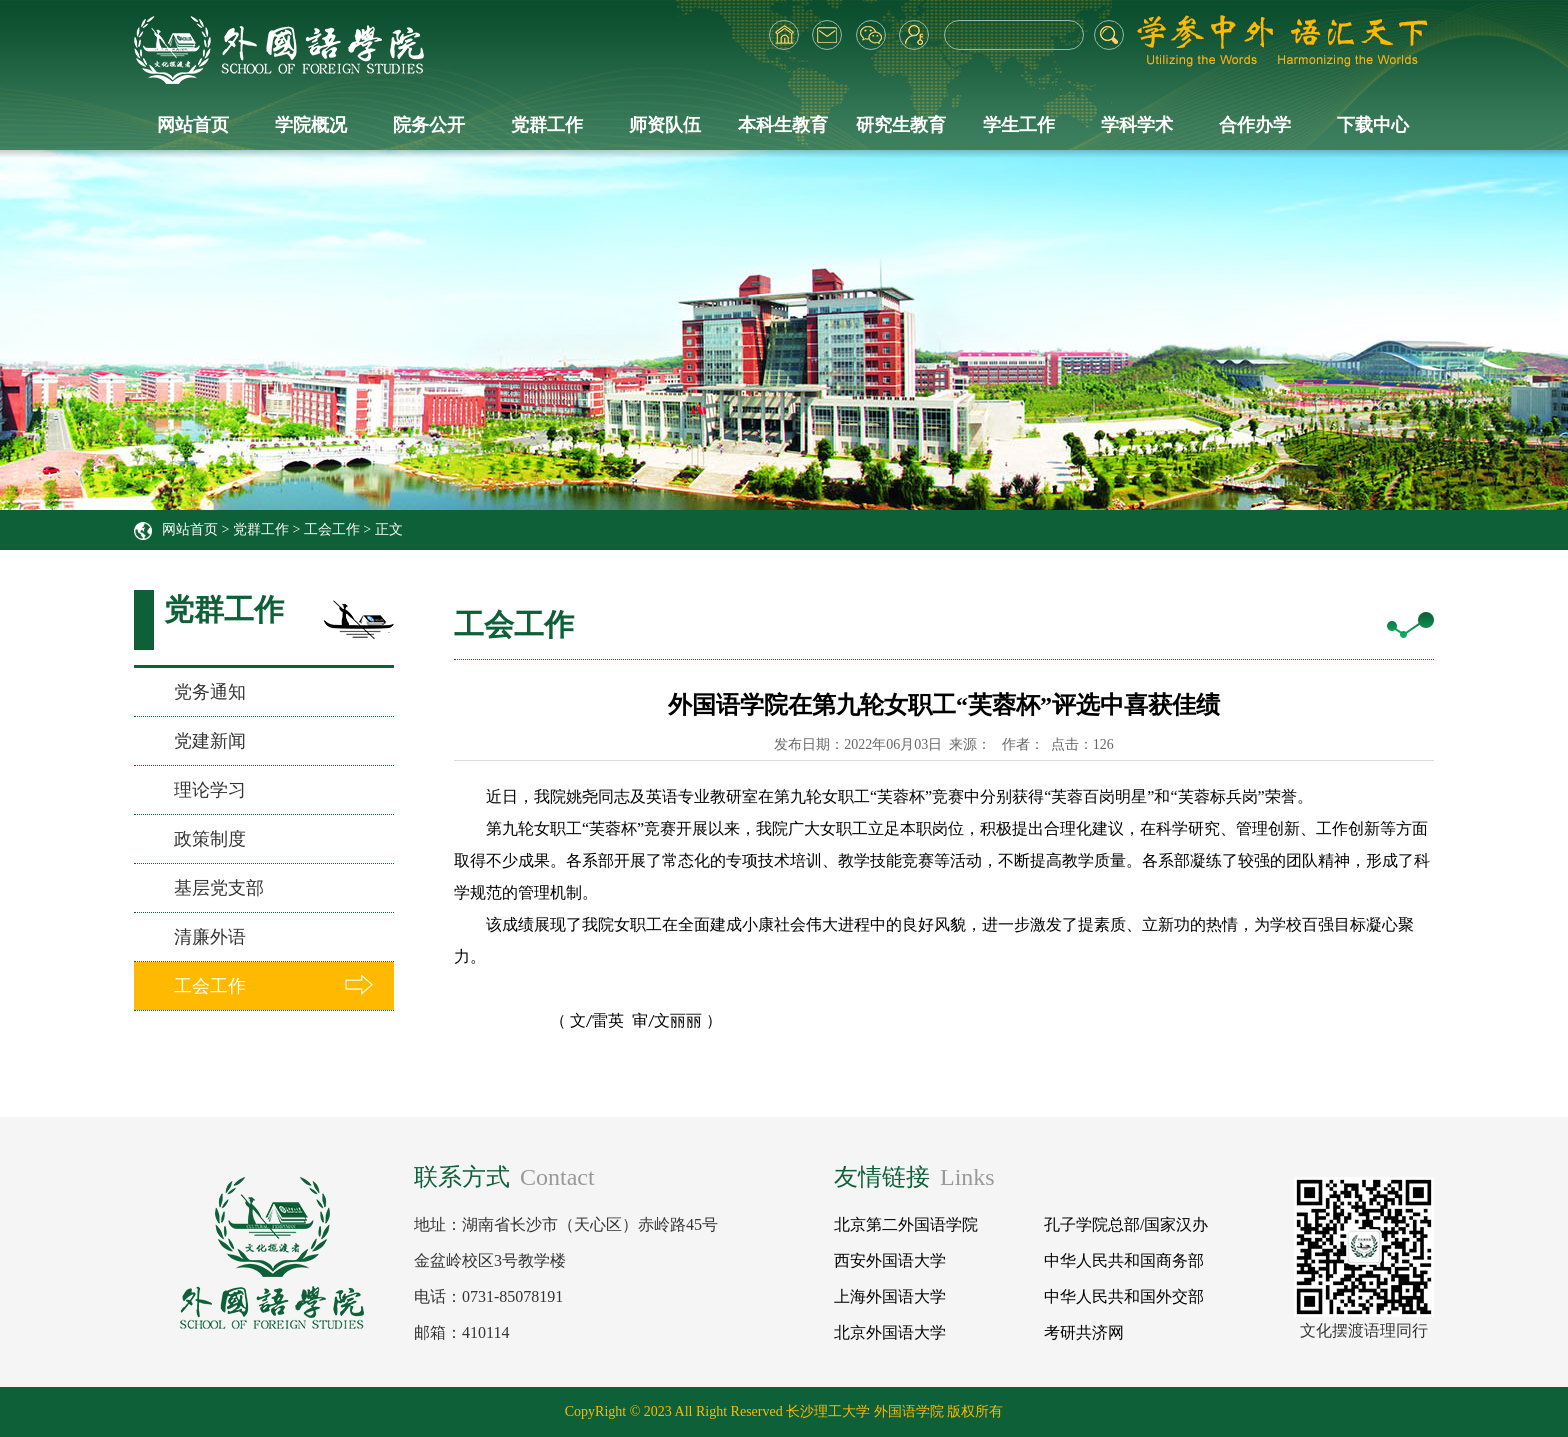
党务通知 (210, 692)
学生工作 (1019, 125)
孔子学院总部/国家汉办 (1126, 1224)
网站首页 (193, 125)
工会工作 (332, 529)
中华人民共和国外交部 (1124, 1296)
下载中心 (1373, 125)
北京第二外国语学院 (906, 1224)
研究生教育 (901, 125)
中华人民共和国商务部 (1124, 1260)
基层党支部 (219, 888)
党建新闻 (210, 741)
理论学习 (210, 790)
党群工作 (547, 125)
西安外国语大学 (890, 1260)
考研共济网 (1084, 1332)
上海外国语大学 (890, 1296)
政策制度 (210, 839)
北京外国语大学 (890, 1332)
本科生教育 (783, 125)
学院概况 (311, 125)
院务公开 (429, 125)
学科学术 (1137, 125)
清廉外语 (210, 937)
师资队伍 (665, 125)
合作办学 (1255, 125)
